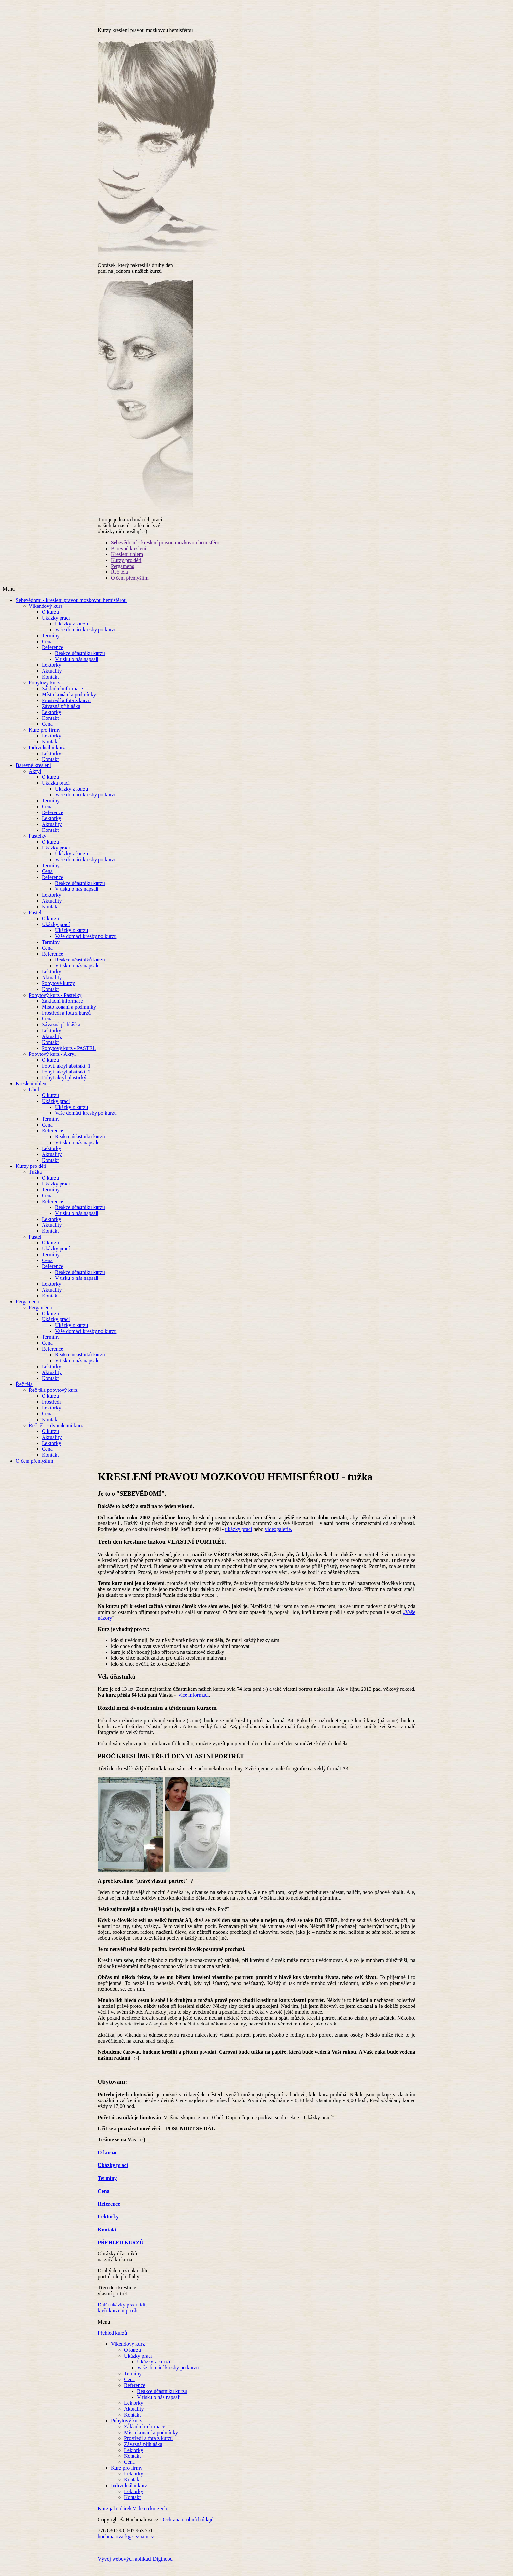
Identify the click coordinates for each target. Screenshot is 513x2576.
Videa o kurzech (150, 2517)
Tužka (35, 1181)
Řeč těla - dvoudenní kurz (56, 1434)
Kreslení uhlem (127, 563)
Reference (52, 656)
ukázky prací (238, 1538)
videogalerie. (278, 1538)
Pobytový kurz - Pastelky (55, 1004)
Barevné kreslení (128, 557)
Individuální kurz (47, 756)
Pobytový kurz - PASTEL (69, 1057)
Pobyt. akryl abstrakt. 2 (66, 1080)
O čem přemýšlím (130, 586)
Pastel (35, 921)
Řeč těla (119, 581)
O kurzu (50, 621)
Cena (47, 650)
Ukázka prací (56, 791)
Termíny (51, 644)
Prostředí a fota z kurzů (66, 709)
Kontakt (50, 685)
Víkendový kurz (46, 615)
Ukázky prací (56, 626)
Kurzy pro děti (126, 569)
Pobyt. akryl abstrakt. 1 (66, 1074)
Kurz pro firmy (45, 738)
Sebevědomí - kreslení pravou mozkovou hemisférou (166, 551)
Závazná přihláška (61, 715)
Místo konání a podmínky (69, 703)
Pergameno (122, 575)
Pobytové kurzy (58, 992)
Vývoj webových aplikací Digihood (135, 2567)
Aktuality (52, 679)
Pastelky (37, 845)
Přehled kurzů (112, 2341)
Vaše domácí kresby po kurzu (85, 638)
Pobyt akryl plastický (64, 1086)
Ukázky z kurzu (71, 632)
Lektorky (51, 674)
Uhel (34, 1098)
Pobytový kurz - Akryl (52, 1063)
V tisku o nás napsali (76, 668)
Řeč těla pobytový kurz (53, 1399)
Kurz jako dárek (115, 2517)
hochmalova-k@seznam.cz (126, 2545)
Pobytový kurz (44, 691)
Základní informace (62, 697)
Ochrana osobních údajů (188, 2528)
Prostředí (51, 1410)
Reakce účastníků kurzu (80, 662)
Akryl (35, 780)
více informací (193, 1704)
